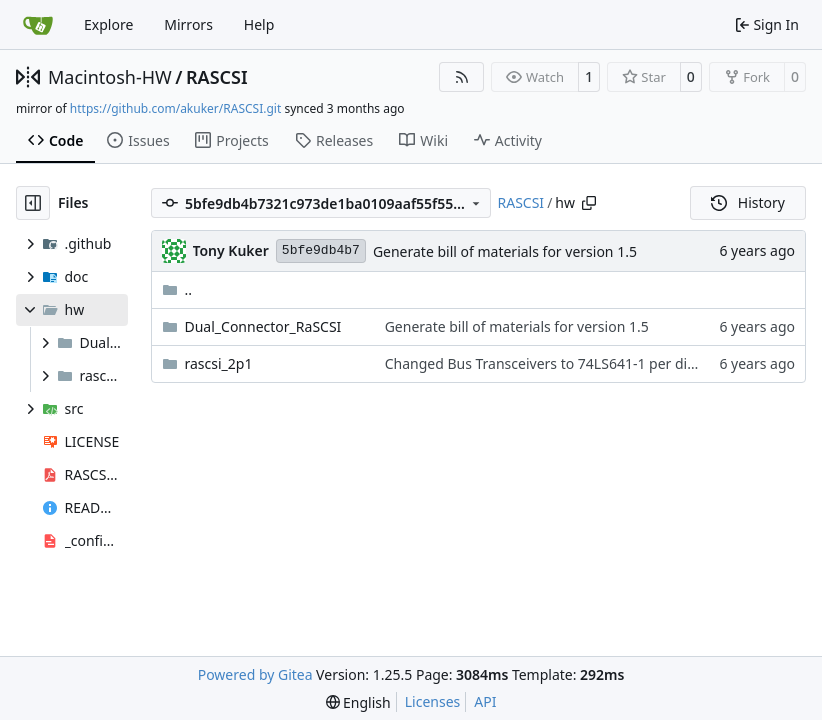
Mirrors (188, 24)
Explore (108, 24)
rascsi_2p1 (219, 363)
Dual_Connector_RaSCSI (263, 326)
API (485, 701)
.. (177, 289)
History (748, 202)
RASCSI (217, 77)
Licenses (433, 701)
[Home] (38, 25)
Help (259, 24)
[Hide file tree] (33, 203)
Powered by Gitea (255, 674)
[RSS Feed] (462, 77)
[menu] (358, 702)
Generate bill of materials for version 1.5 (505, 251)
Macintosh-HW (110, 77)
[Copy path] (589, 203)
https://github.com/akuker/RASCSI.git (175, 108)
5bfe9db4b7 (321, 250)
